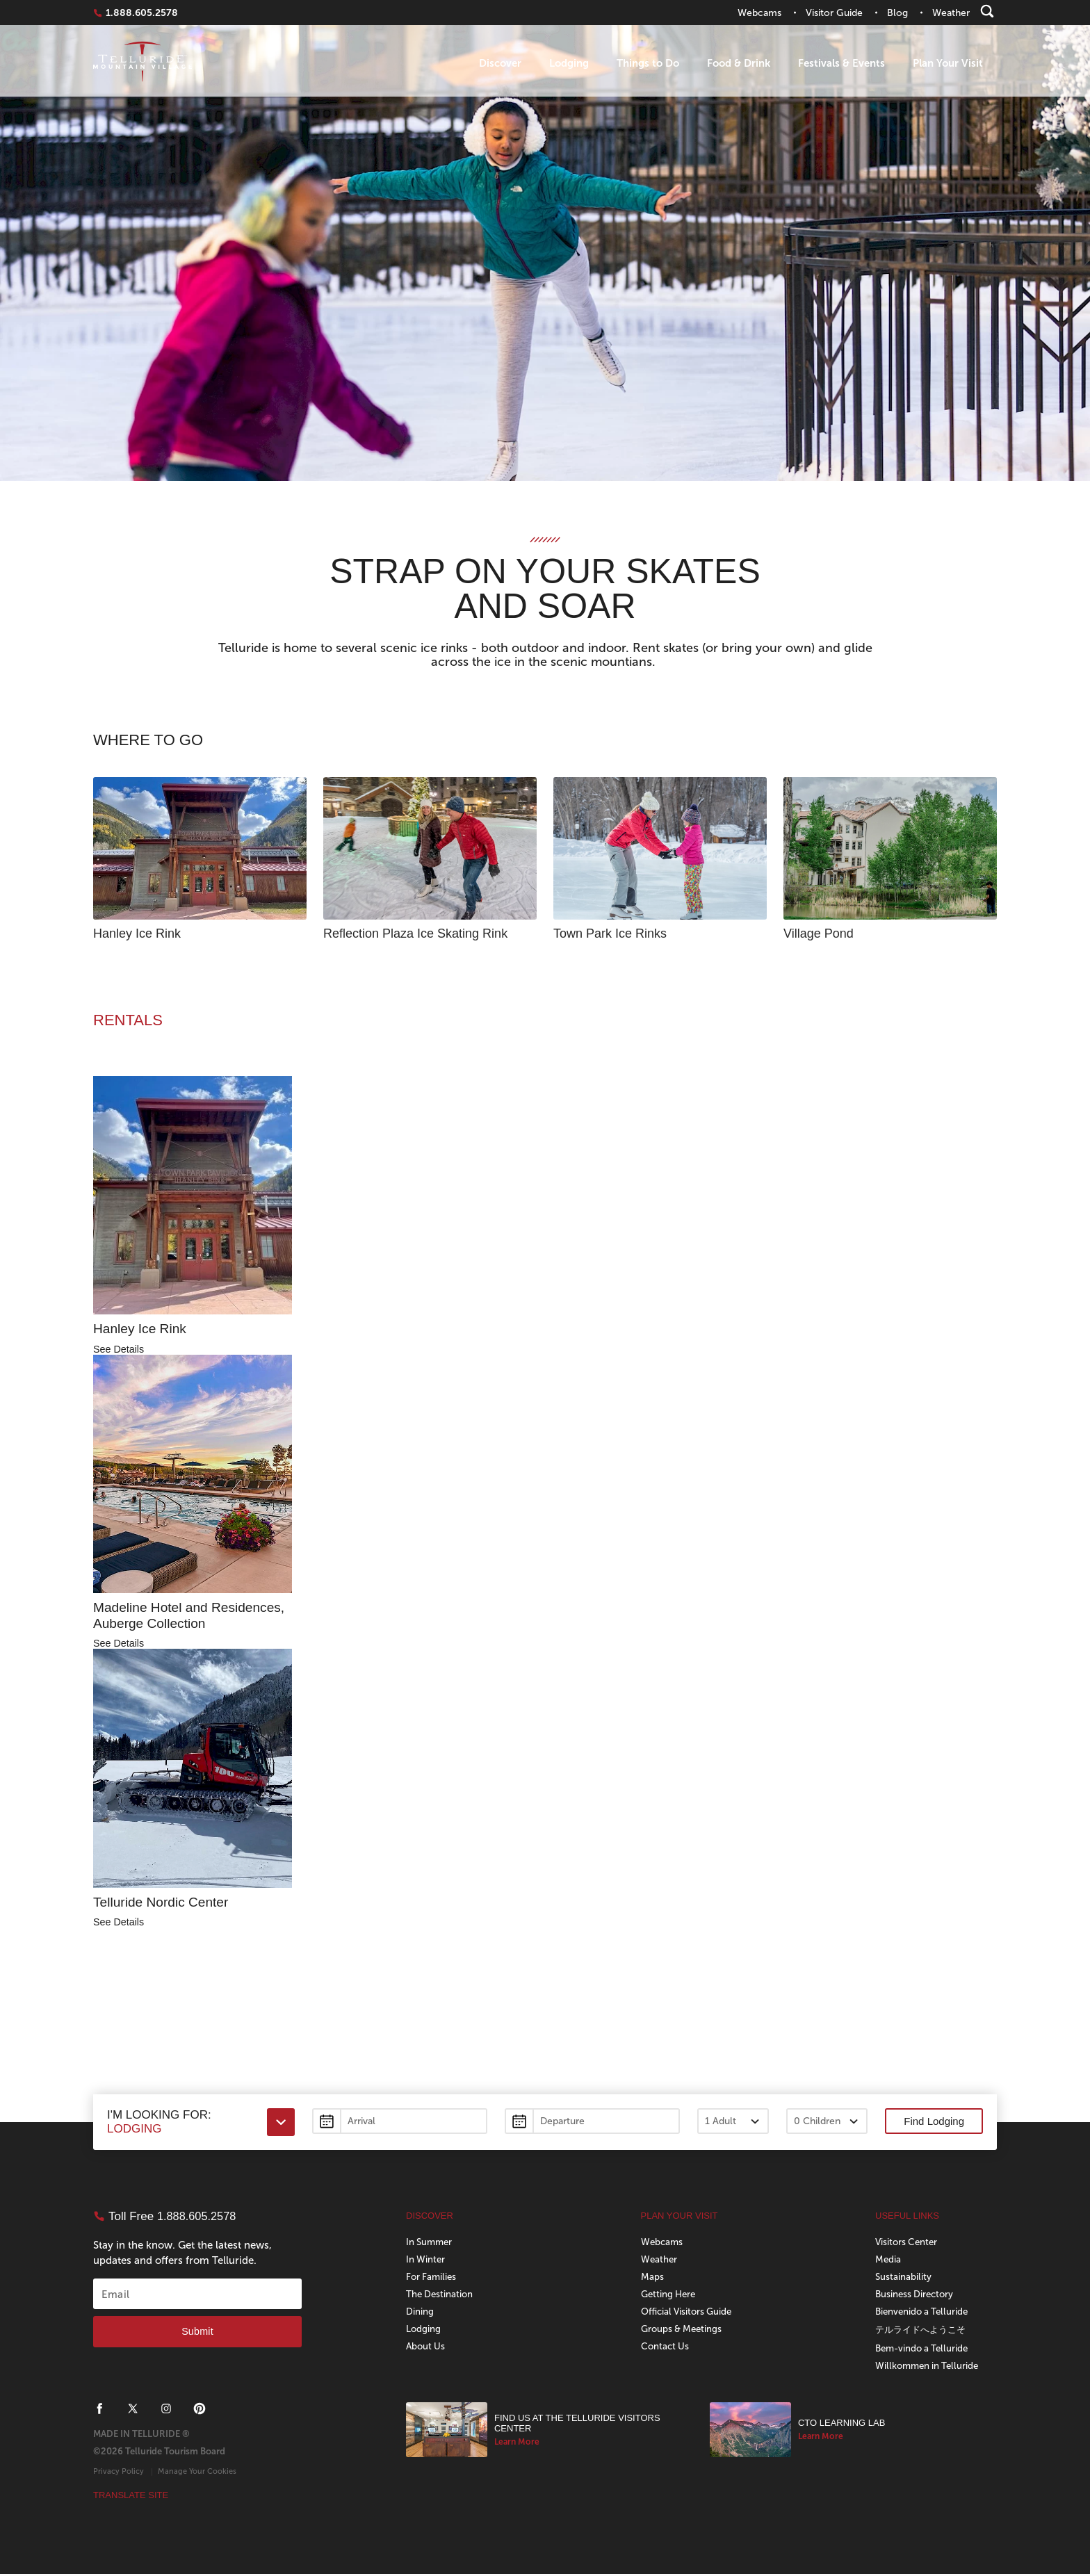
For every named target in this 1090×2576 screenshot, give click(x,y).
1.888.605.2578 (142, 12)
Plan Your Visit (948, 63)
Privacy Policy (118, 2473)
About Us (426, 2348)
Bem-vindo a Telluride (924, 2350)
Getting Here (670, 2296)
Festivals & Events (841, 63)
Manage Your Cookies (197, 2473)
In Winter (426, 2261)
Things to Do (648, 63)
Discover (500, 63)
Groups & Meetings (683, 2331)
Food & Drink (738, 63)
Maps (652, 2279)
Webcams (663, 2244)
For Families (432, 2279)
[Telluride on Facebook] (99, 2410)
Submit (197, 2334)
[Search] (987, 11)
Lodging (569, 63)
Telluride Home (142, 63)
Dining (420, 2313)
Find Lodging (934, 2124)
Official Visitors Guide (689, 2313)
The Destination (440, 2296)
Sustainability (903, 2279)
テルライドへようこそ (924, 2331)
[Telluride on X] (133, 2410)
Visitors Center (908, 2244)
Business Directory (916, 2296)
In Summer (430, 2244)
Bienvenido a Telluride (924, 2313)
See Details (120, 1349)
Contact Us (666, 2348)
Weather (659, 2261)
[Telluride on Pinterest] (199, 2410)
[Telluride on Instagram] (166, 2410)
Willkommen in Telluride (929, 2368)
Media (888, 2261)
